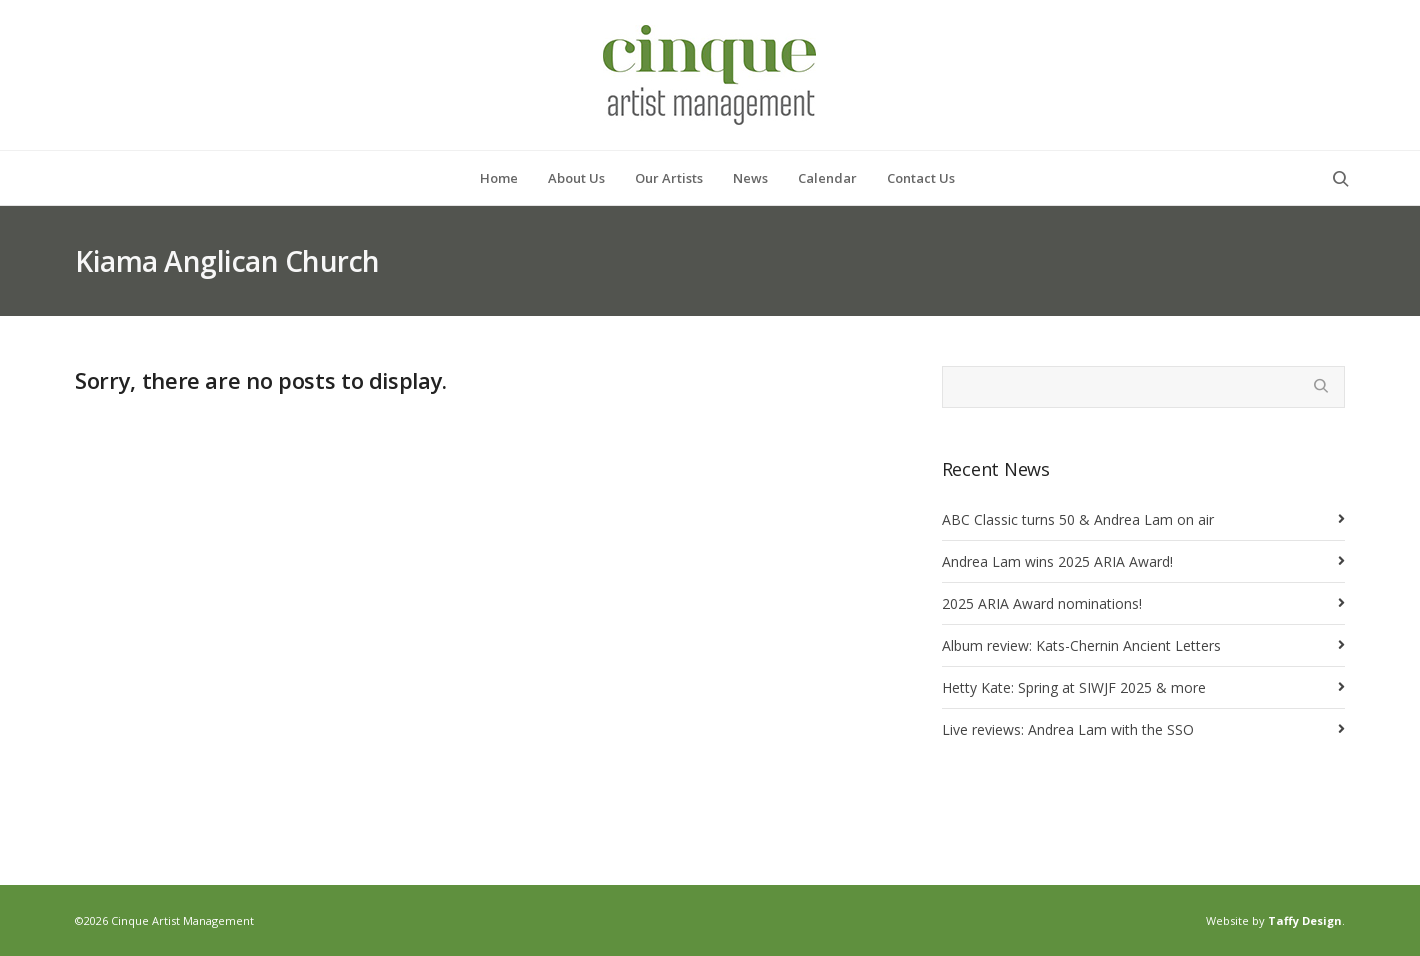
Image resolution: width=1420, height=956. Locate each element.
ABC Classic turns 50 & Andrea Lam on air (1078, 519)
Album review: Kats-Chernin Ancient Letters (1081, 645)
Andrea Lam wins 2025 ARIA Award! (1057, 561)
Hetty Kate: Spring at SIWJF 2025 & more (1074, 687)
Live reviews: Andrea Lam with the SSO (1068, 729)
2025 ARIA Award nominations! (1042, 603)
